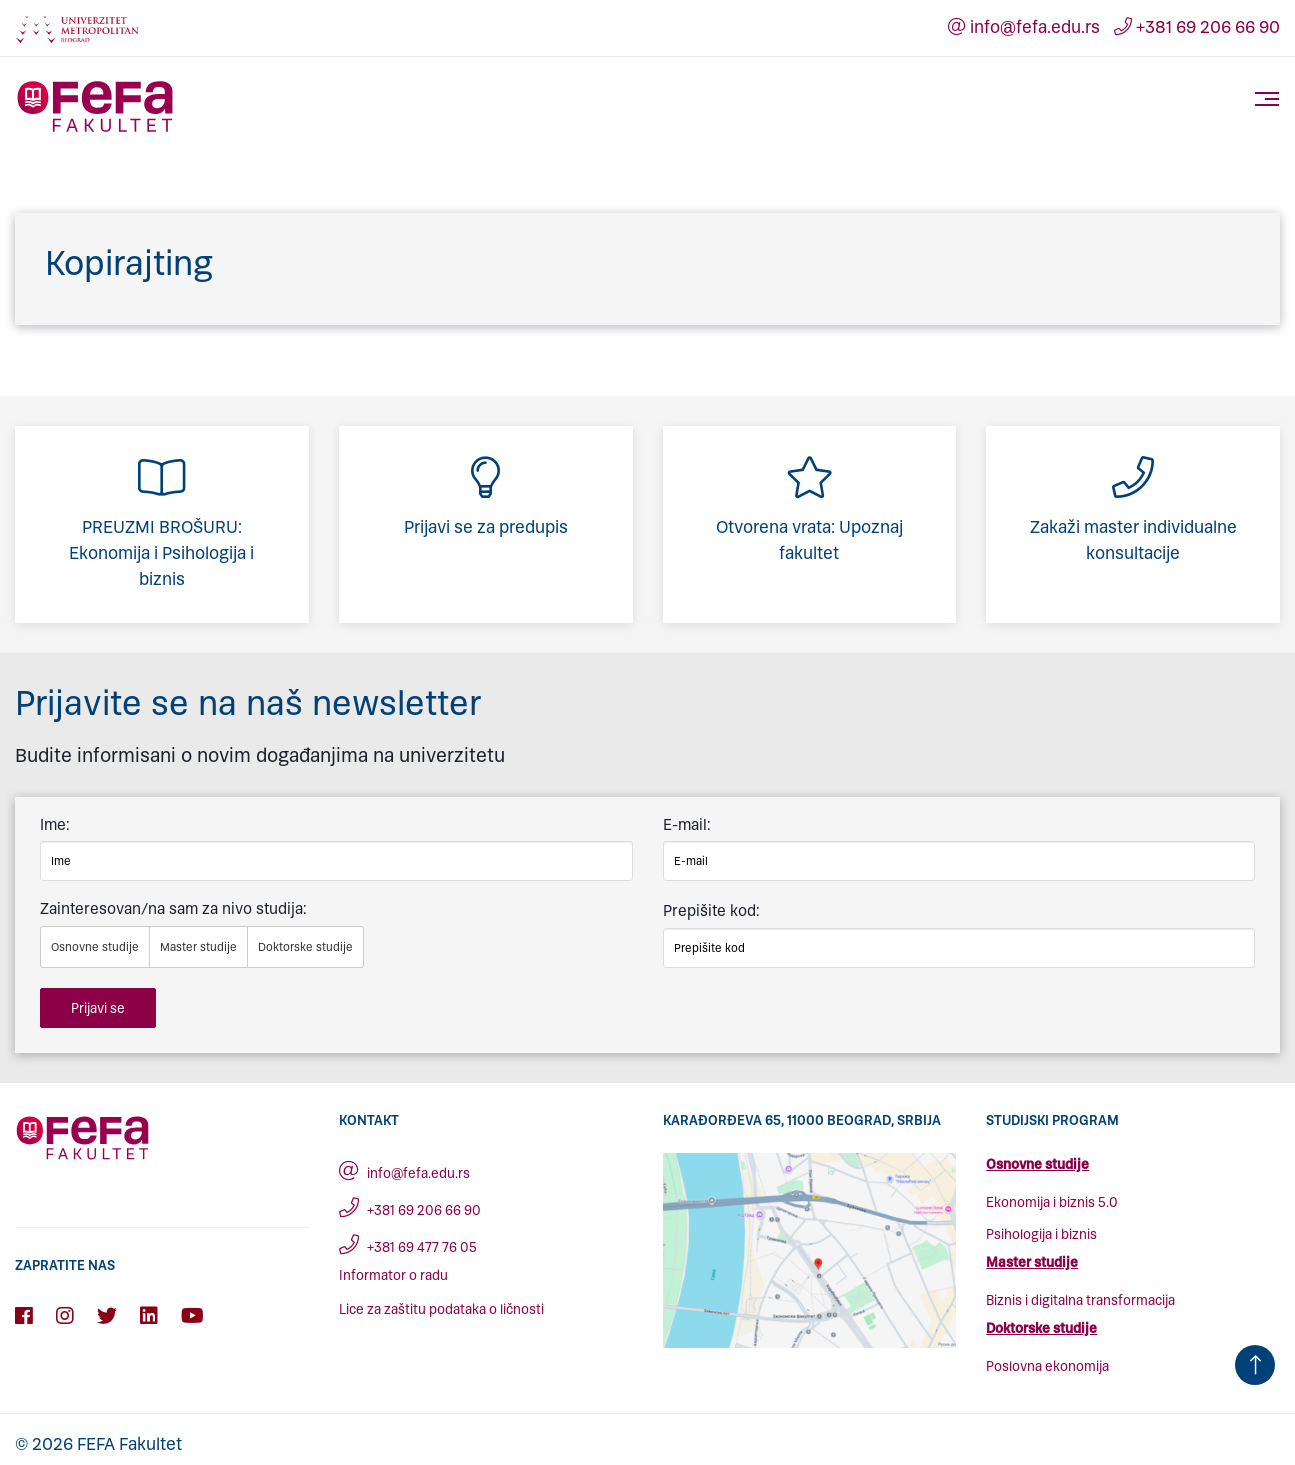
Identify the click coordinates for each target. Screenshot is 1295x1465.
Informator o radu (393, 1275)
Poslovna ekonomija (1047, 1366)
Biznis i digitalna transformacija (1080, 1300)
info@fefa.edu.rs (1024, 27)
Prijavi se (98, 1008)
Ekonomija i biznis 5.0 (1052, 1202)
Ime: (55, 824)
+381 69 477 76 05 (408, 1247)
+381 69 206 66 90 (1197, 27)
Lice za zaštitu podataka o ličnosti (441, 1309)
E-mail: (687, 824)
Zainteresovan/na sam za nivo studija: (173, 908)
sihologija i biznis (1045, 1234)
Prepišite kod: (711, 910)
